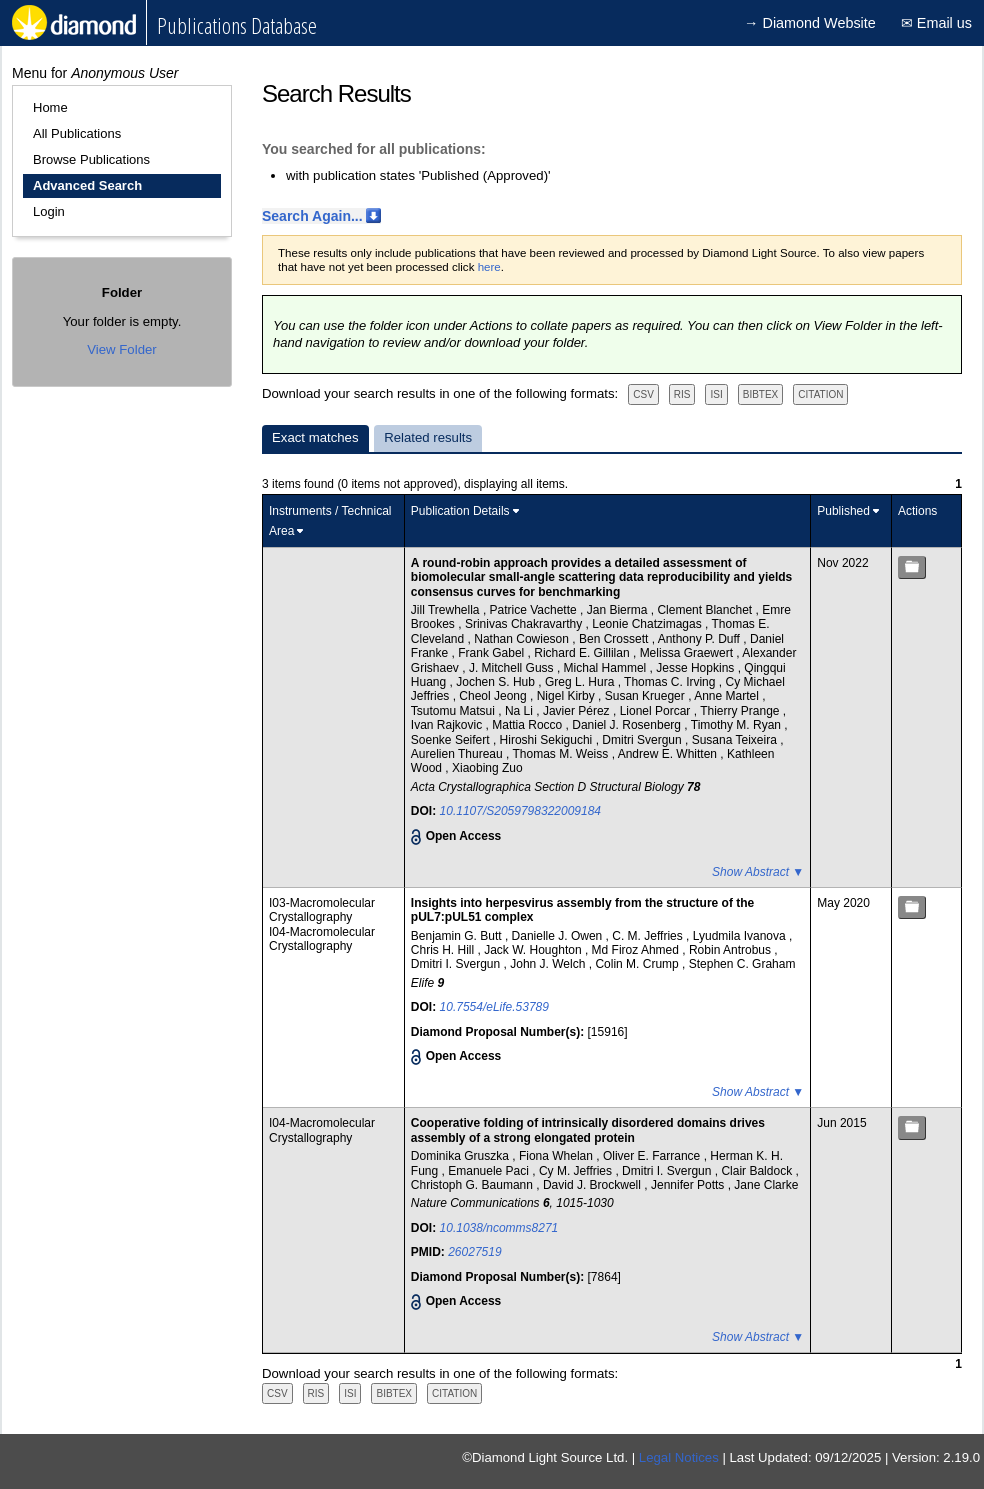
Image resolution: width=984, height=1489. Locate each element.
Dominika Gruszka (461, 1156)
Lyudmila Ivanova (741, 936)
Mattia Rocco (528, 725)
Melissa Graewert (688, 653)
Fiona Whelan (557, 1156)
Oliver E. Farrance (653, 1156)
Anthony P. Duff (701, 639)
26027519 (474, 1252)
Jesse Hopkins (696, 668)
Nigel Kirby (567, 696)
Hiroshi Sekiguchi (548, 740)
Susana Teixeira (736, 740)
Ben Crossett (615, 639)
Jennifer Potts (689, 1185)
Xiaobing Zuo (487, 768)
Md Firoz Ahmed (637, 950)
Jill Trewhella (447, 610)
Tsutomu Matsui (454, 711)
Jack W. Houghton (534, 950)
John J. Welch (549, 964)
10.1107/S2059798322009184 (521, 811)
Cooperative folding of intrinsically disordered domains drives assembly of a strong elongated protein (588, 1130)
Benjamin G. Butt (458, 936)
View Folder (121, 349)
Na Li (520, 711)
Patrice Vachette (535, 610)
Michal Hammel (607, 668)
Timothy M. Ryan (738, 725)
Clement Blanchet (706, 610)
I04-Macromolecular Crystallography (322, 939)
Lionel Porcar (657, 711)
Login (49, 211)
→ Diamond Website (810, 23)
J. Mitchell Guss (513, 668)
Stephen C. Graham (742, 964)
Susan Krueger (646, 696)
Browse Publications (91, 159)
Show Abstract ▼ (758, 872)
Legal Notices (679, 1457)
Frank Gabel (492, 653)
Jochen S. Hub (497, 682)
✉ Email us (936, 23)
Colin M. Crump (638, 964)
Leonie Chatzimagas (648, 624)
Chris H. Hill (444, 950)
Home (50, 107)
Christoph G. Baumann (473, 1185)
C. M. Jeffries (649, 936)
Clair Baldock (758, 1171)
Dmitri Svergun (643, 740)
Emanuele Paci (490, 1171)
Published (843, 511)
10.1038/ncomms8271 (499, 1228)
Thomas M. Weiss (561, 754)
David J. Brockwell (593, 1185)
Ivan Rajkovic (448, 725)
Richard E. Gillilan (583, 653)
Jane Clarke (766, 1185)
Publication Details (460, 511)
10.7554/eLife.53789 (494, 1007)
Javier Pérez (578, 711)
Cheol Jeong (494, 696)
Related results (428, 437)
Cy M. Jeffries (577, 1171)
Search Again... (312, 216)
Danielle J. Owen (559, 936)
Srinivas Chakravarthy (525, 624)
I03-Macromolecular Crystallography (322, 910)
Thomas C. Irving (671, 682)
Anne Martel (728, 696)
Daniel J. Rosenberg (628, 725)
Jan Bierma (619, 610)
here (489, 267)
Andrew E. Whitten (669, 754)
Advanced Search (87, 185)
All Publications (77, 133)
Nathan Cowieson (523, 639)
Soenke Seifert (452, 740)
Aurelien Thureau (458, 754)
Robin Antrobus (731, 950)
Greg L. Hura (581, 682)
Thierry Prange (741, 711)
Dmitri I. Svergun (457, 964)
